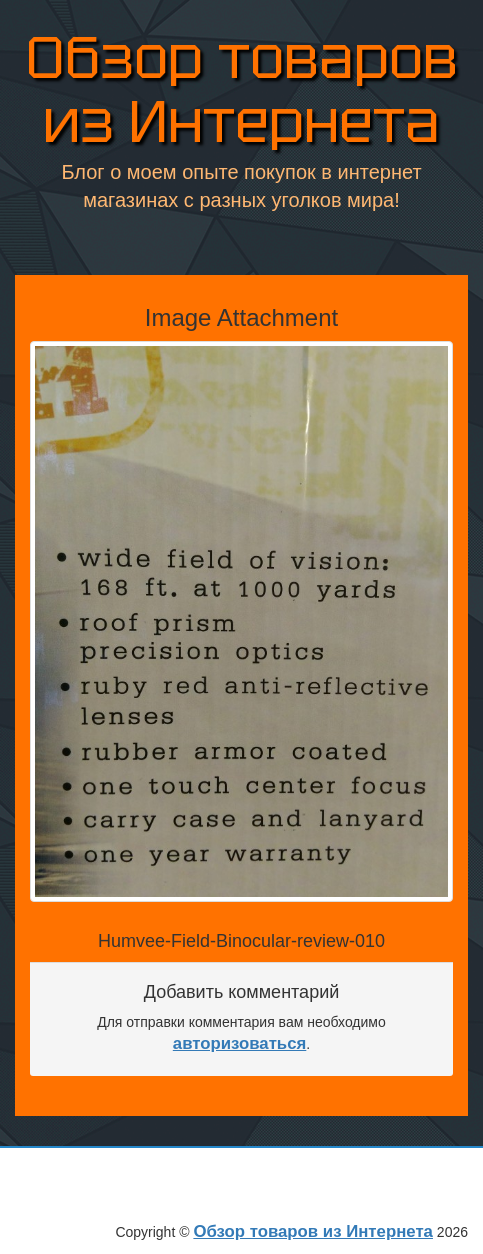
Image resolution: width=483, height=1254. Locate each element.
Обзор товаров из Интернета (242, 90)
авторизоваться (240, 1043)
